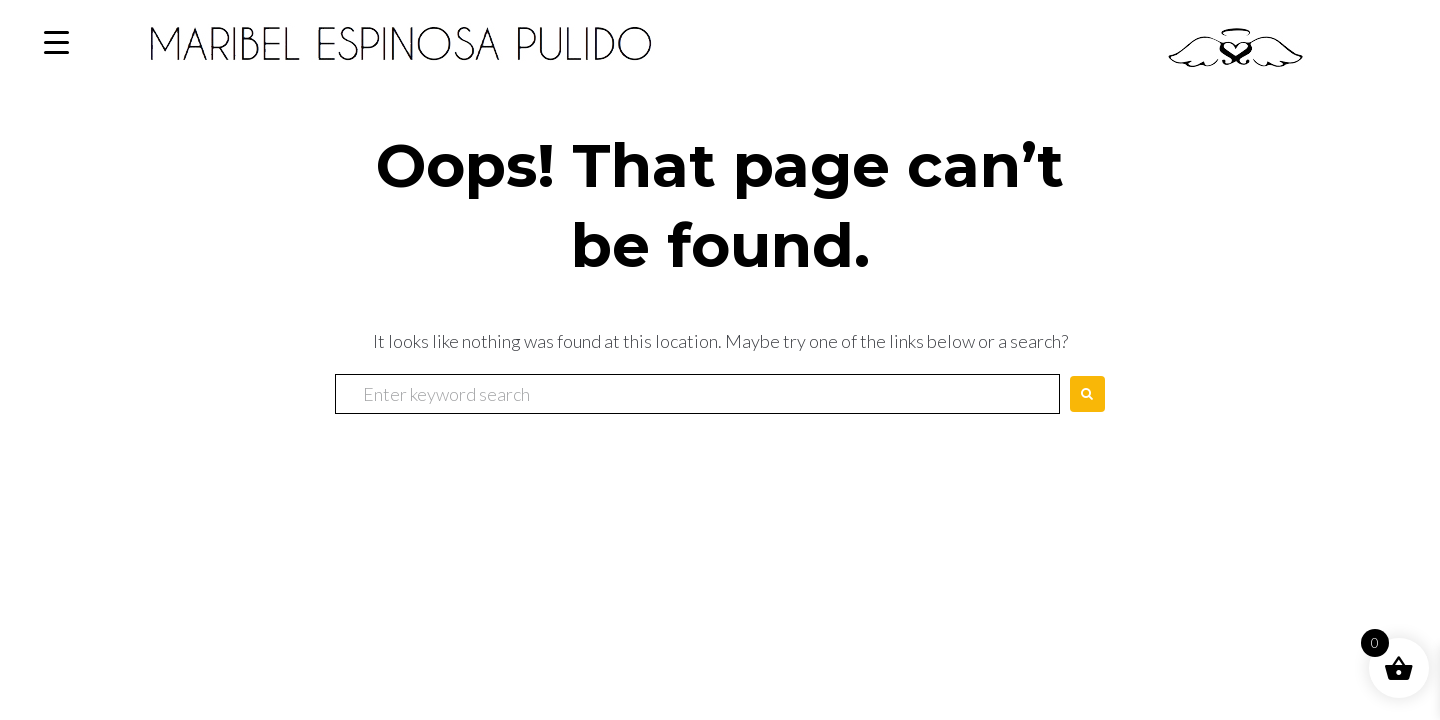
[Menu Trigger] (56, 42)
